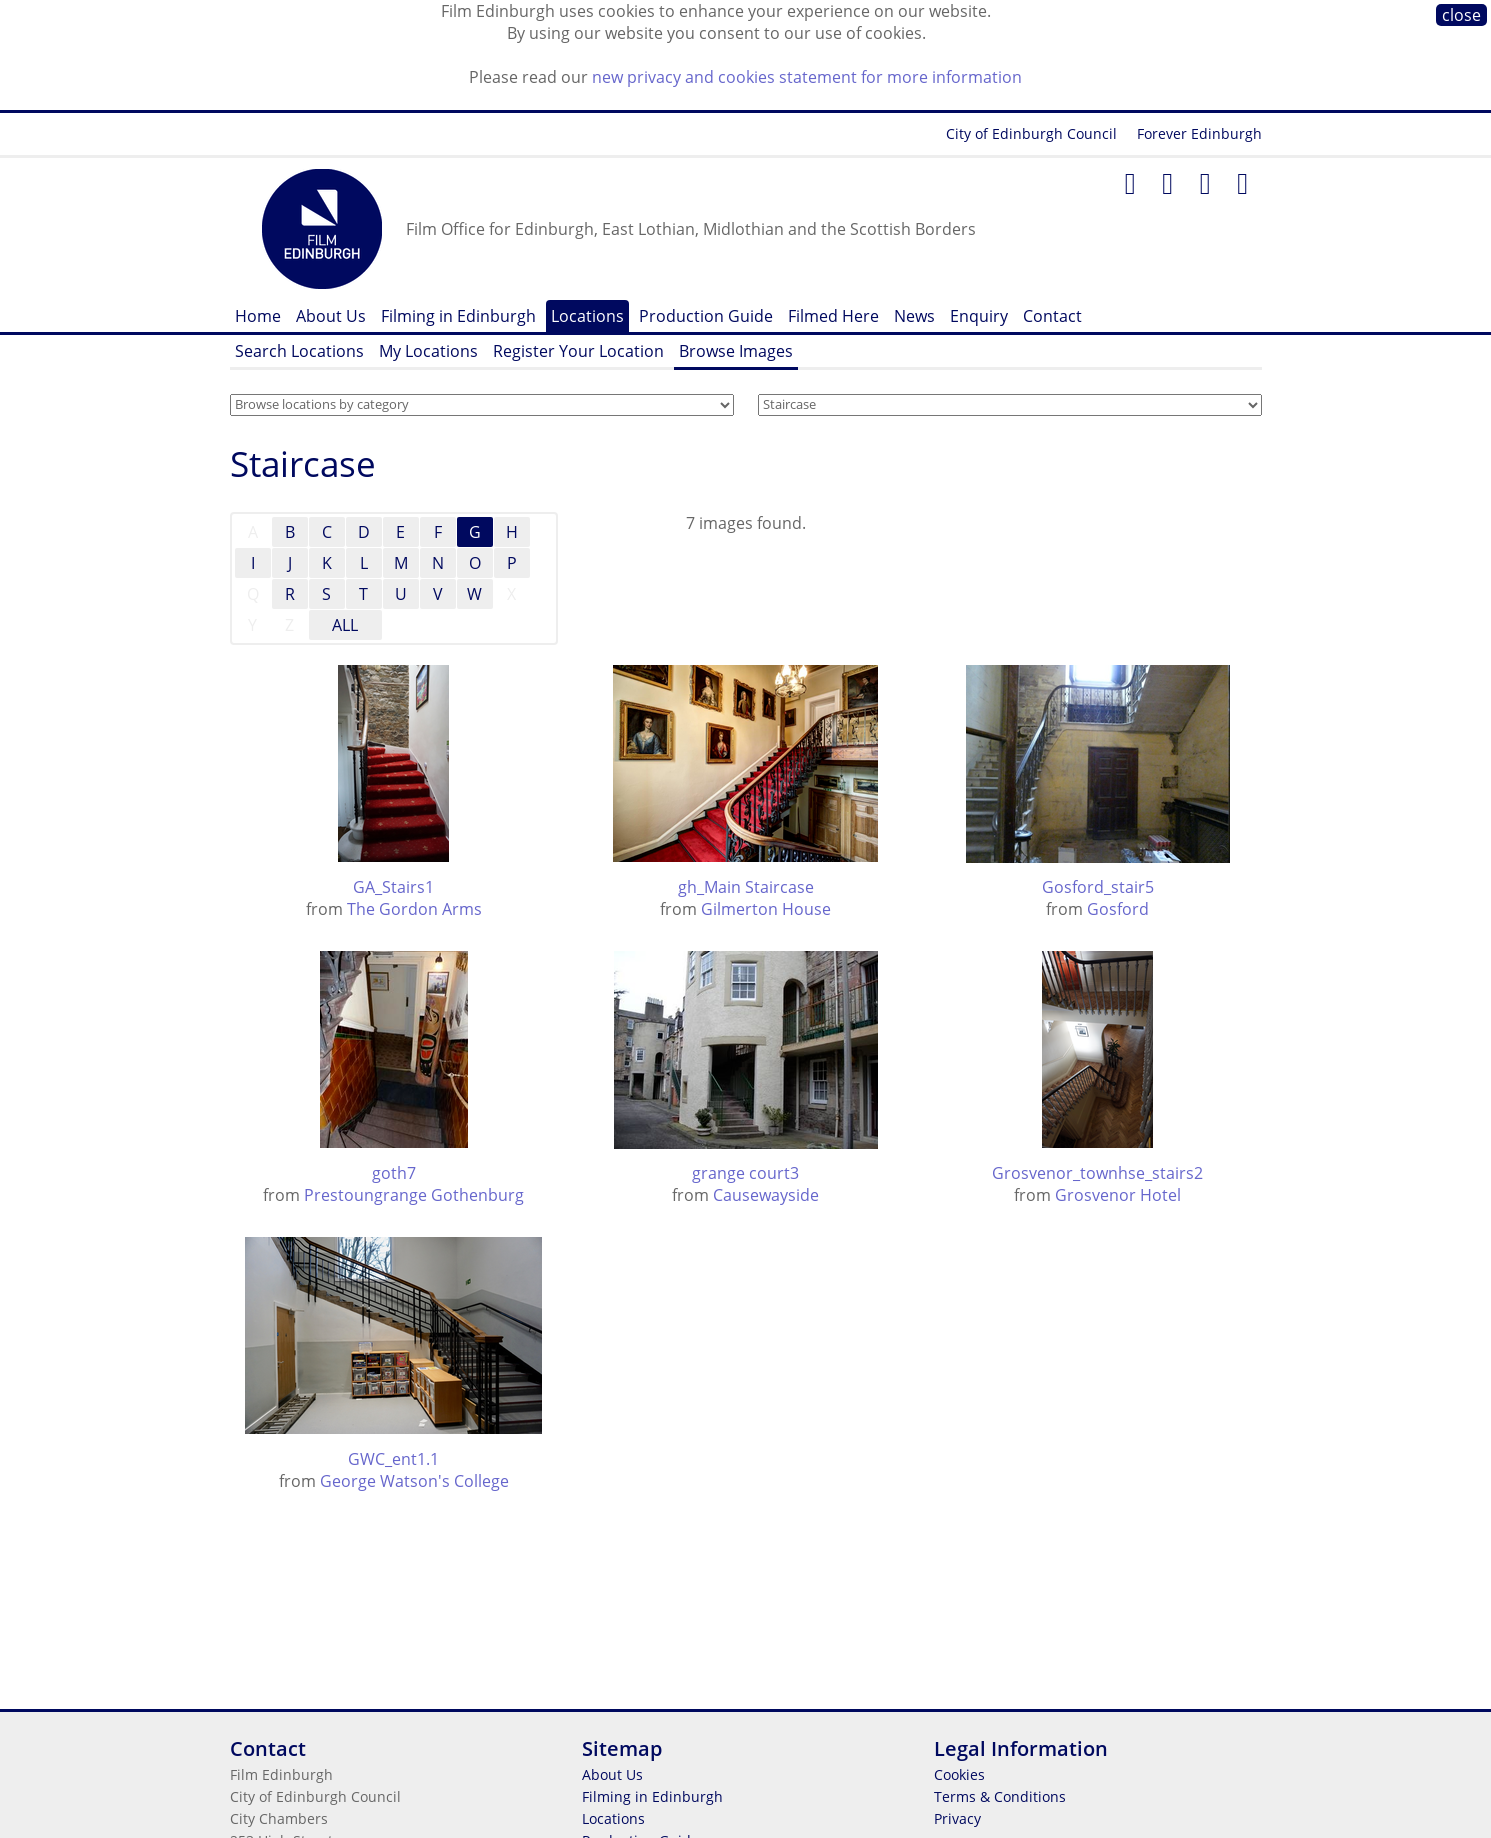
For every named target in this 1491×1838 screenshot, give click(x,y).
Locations (587, 316)
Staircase (303, 463)
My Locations (428, 351)
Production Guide (706, 316)
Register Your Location (578, 351)
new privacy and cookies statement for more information (807, 77)
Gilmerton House (766, 909)
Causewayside (766, 1195)
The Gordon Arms (414, 909)
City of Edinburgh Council (1031, 133)
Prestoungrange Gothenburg (414, 1195)
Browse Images (736, 351)
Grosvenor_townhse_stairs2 (1097, 1173)
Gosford (1118, 909)
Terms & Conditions (1000, 1796)
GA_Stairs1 (393, 887)
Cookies (959, 1774)
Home (258, 316)
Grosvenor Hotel (1118, 1195)
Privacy (957, 1818)
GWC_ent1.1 (393, 1459)
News (914, 316)
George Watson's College (414, 1481)
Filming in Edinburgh (458, 316)
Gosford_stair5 (1098, 887)
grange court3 (745, 1173)
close (1461, 15)
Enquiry (979, 316)
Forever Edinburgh (1199, 133)
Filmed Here (833, 316)
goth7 (394, 1173)
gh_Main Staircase (746, 887)
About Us (331, 316)
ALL (345, 625)
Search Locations (299, 351)
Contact (1052, 316)
